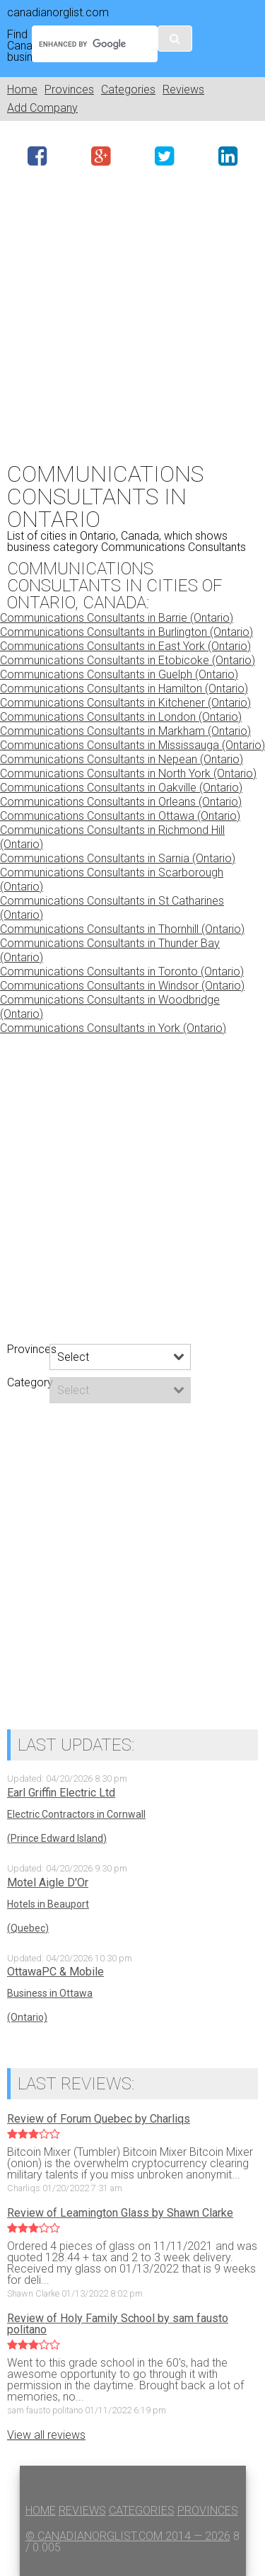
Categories (128, 89)
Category (28, 1382)
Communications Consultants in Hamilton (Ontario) (124, 688)
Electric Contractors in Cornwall (76, 1814)
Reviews (183, 89)
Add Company (42, 108)
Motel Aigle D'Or (47, 1883)
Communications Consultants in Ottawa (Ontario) (120, 816)
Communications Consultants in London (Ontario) (121, 717)
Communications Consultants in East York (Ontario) (125, 646)
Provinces (69, 89)
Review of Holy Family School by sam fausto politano (117, 2324)
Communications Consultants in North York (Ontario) (128, 773)
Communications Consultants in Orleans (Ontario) (121, 801)
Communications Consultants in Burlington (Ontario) (126, 632)
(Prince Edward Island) (57, 1838)
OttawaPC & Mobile (55, 1972)
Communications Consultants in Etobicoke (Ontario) (127, 660)
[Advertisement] (132, 311)
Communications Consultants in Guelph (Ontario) (119, 674)
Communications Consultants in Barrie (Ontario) (116, 618)
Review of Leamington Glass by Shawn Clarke (120, 2213)
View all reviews (46, 2435)
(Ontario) (27, 2017)
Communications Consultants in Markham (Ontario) (125, 731)
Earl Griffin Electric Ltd (61, 1793)
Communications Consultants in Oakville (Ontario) (121, 787)
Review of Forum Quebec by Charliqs (98, 2119)
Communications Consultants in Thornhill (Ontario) (122, 929)
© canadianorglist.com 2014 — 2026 (127, 2536)
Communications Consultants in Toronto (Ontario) (122, 971)
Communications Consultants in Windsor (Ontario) (122, 985)
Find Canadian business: (16, 46)
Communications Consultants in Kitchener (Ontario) (125, 702)
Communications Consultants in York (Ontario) (113, 1028)
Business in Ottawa (50, 1993)
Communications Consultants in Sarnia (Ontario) (117, 858)
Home (22, 89)
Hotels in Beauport (48, 1904)
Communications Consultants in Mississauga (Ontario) (132, 745)
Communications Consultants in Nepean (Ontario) (121, 759)
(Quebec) (28, 1928)
